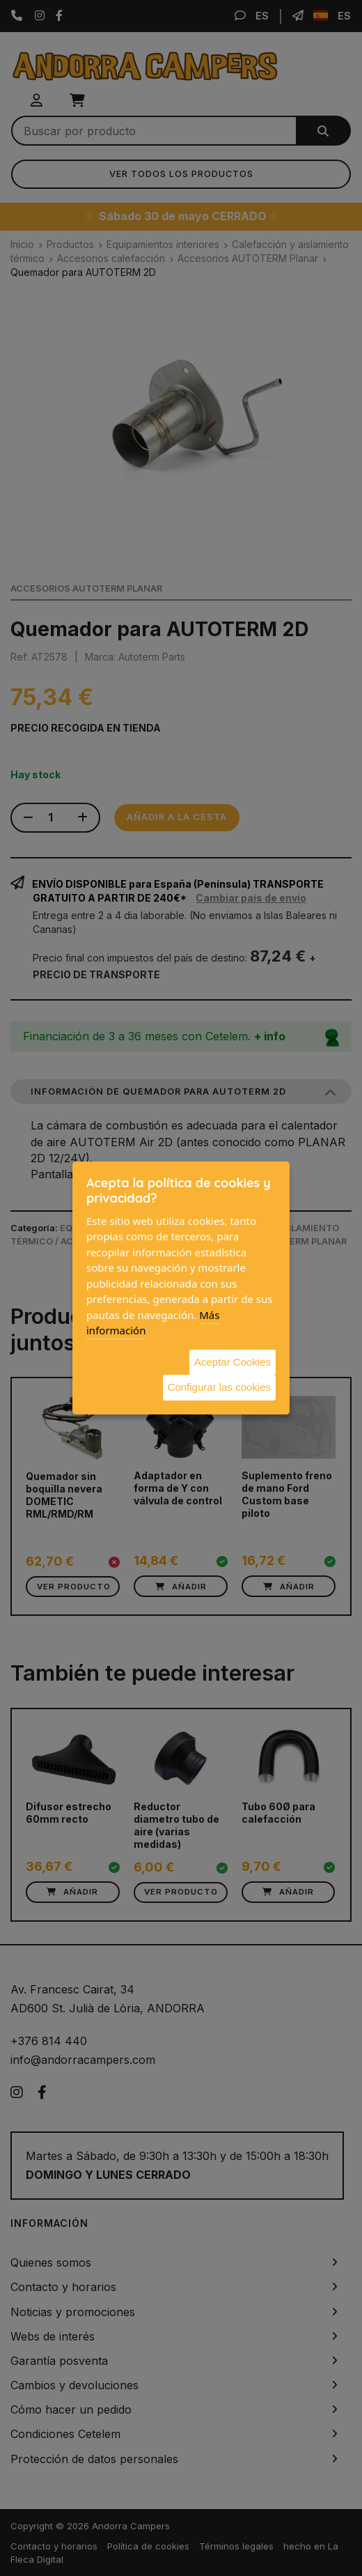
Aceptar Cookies (232, 1362)
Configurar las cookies (219, 1387)
